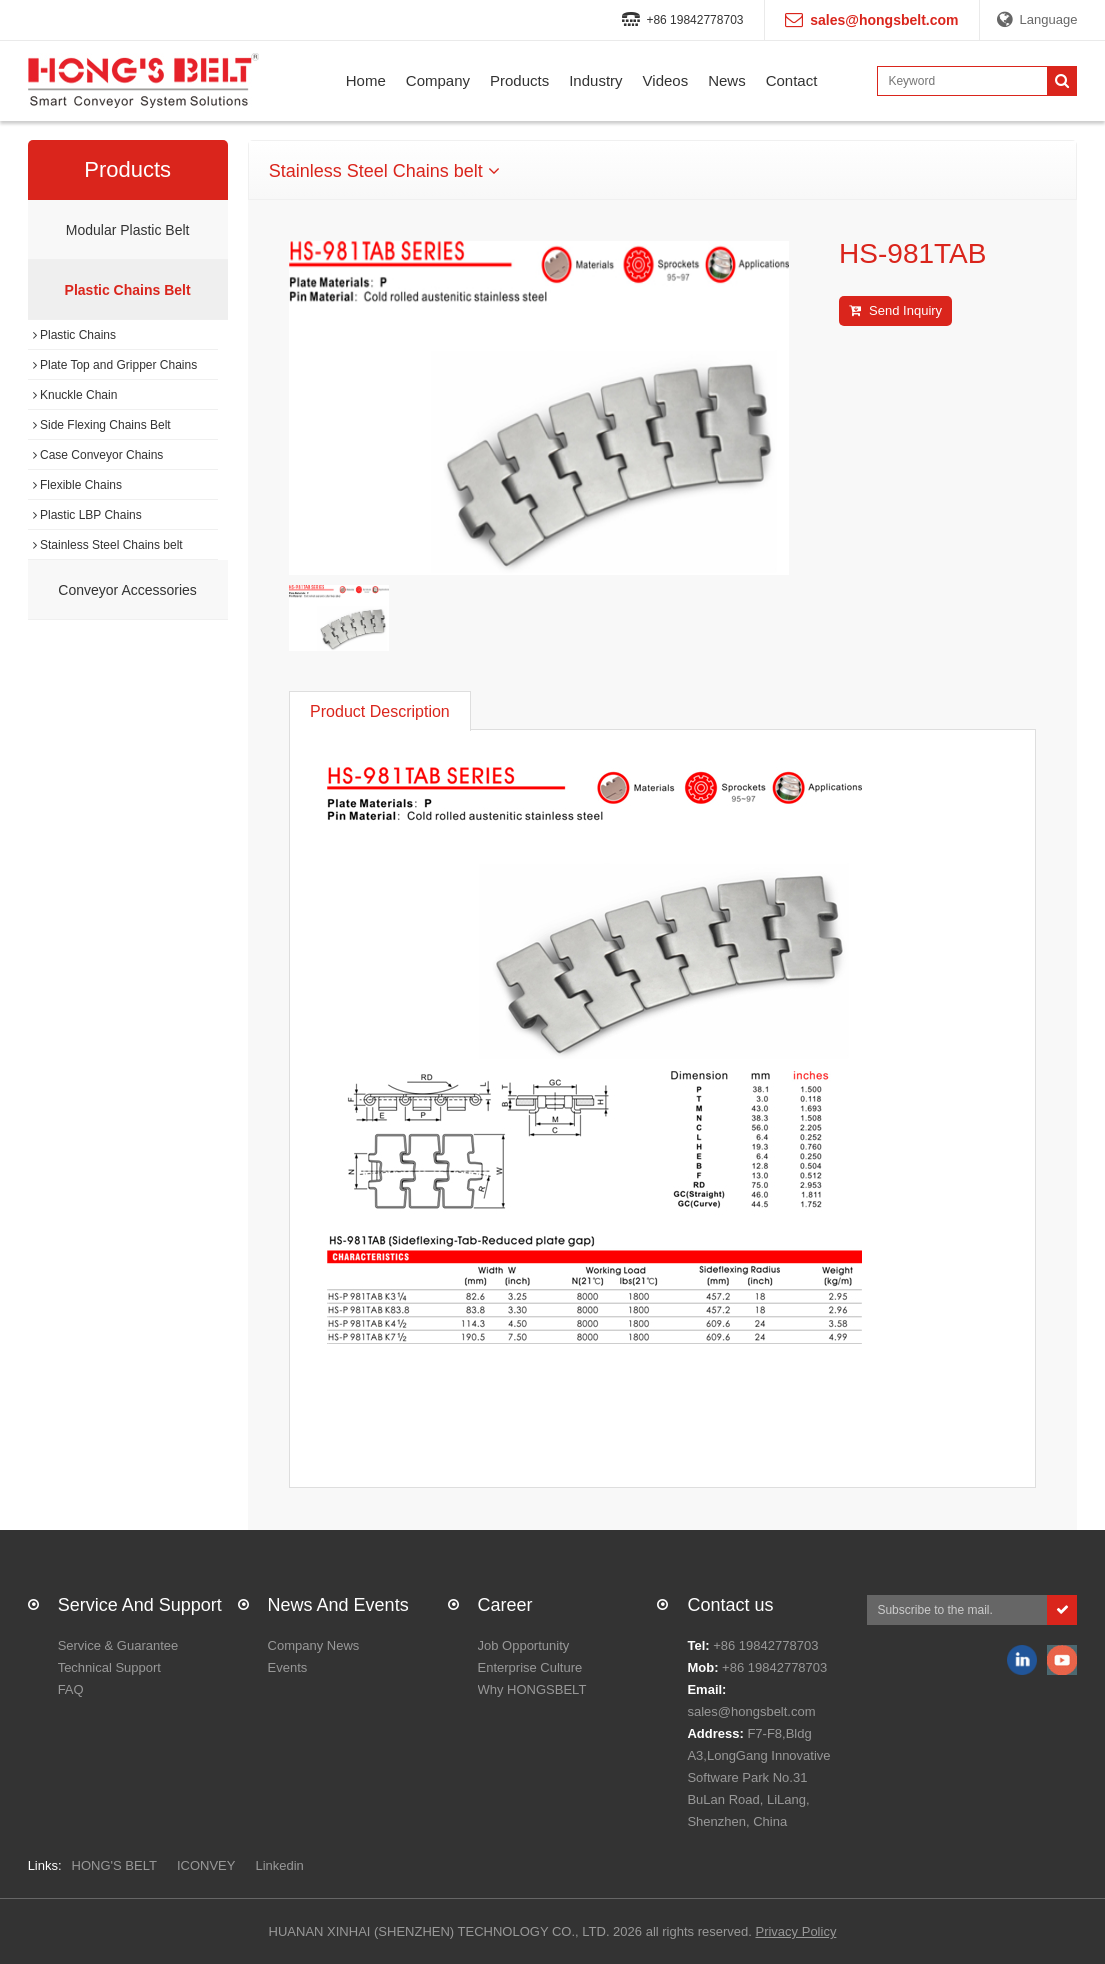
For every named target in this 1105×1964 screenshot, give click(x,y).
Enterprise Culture (530, 1667)
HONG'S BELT (114, 1865)
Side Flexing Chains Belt (102, 425)
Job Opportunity (524, 1645)
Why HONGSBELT (532, 1689)
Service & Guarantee (118, 1645)
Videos (666, 80)
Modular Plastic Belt (128, 230)
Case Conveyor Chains (98, 455)
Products (519, 80)
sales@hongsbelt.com (751, 1711)
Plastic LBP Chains (87, 515)
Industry (595, 80)
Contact (792, 80)
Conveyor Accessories (127, 590)
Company (438, 80)
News (727, 80)
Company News (314, 1645)
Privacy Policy (795, 1931)
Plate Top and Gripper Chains (115, 365)
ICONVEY (206, 1865)
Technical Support (109, 1667)
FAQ (71, 1689)
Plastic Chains (74, 335)
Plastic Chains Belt (128, 290)
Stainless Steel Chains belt (108, 545)
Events (288, 1667)
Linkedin (279, 1865)
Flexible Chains (77, 485)
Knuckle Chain (75, 395)
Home (366, 80)
